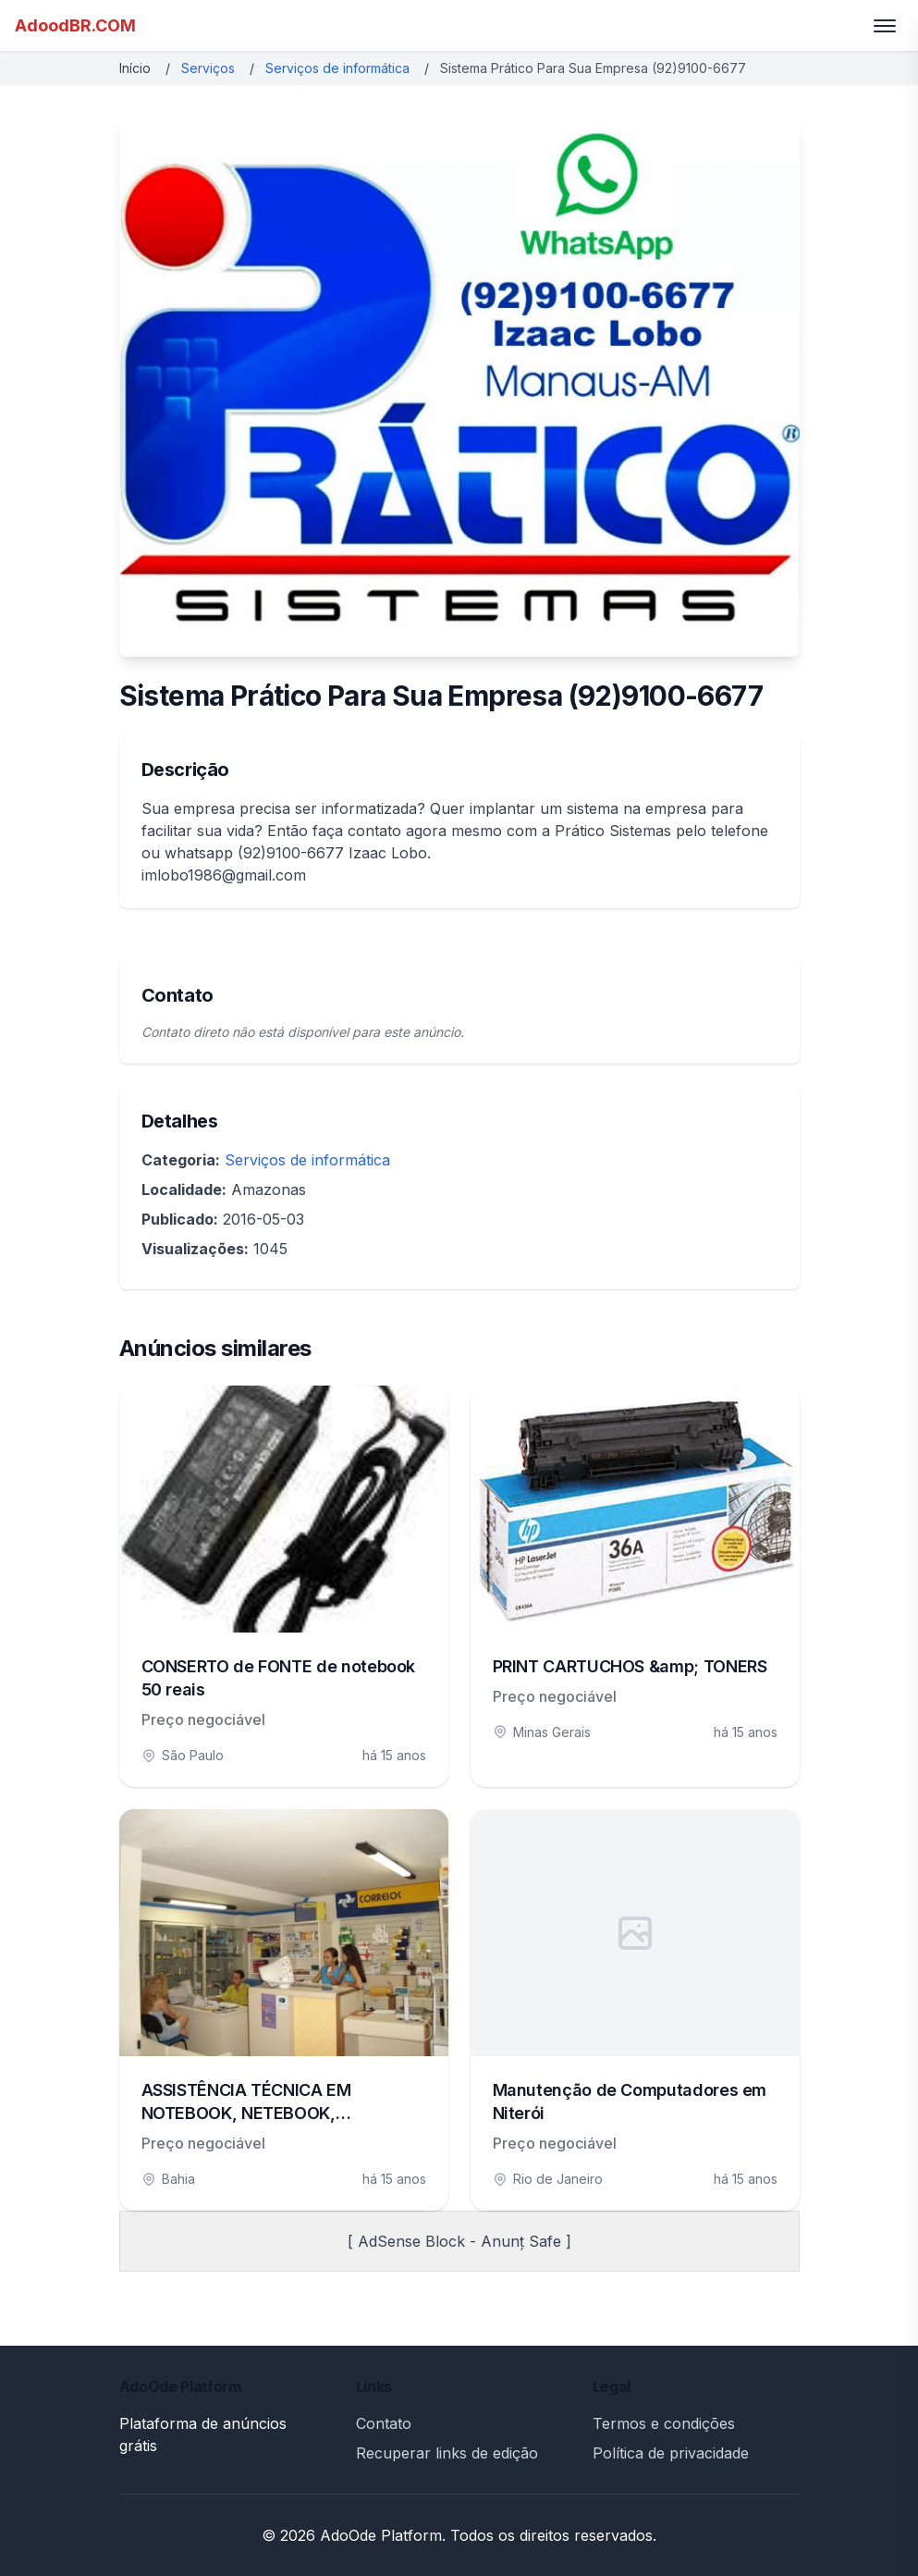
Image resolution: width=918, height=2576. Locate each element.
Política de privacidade (671, 2453)
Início (135, 68)
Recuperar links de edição (447, 2453)
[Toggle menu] (884, 25)
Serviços (208, 68)
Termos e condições (664, 2423)
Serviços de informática (337, 68)
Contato (383, 2423)
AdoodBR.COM (75, 25)
